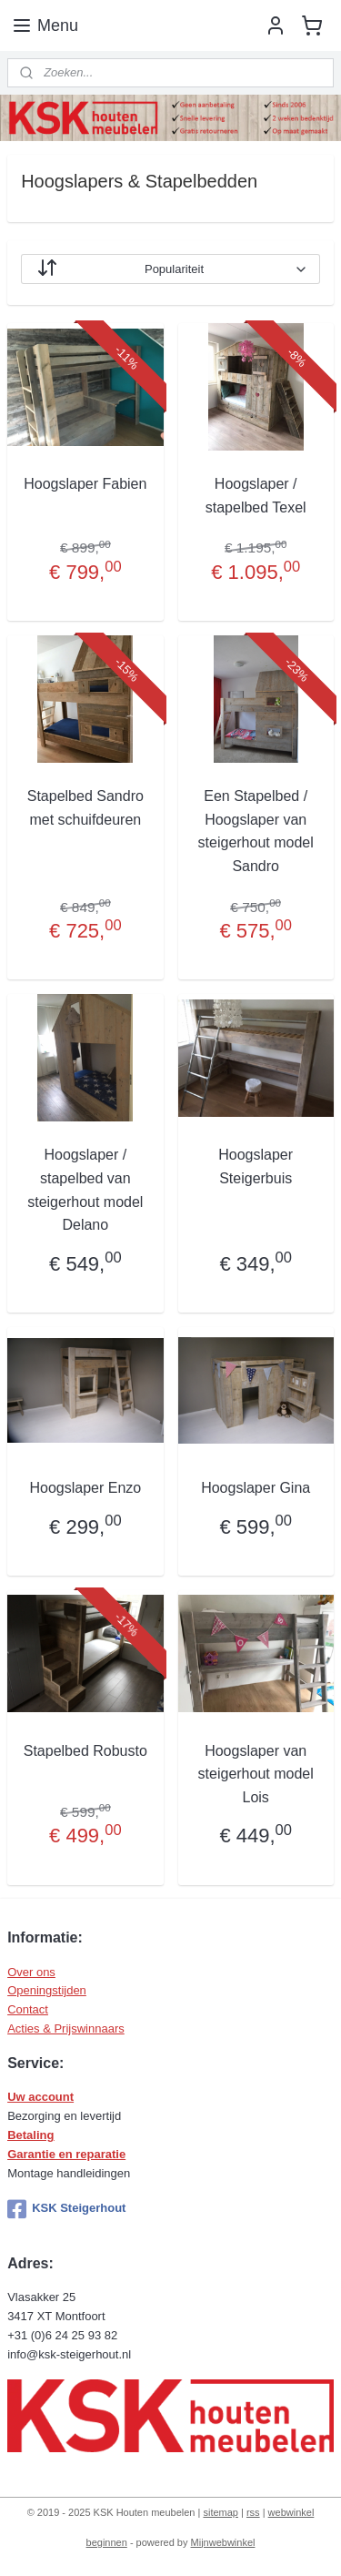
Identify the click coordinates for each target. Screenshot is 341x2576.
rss (253, 2512)
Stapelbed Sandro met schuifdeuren (85, 807)
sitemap (220, 2512)
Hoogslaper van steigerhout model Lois (256, 1774)
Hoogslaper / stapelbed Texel (256, 495)
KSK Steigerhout (66, 2209)
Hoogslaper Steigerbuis (255, 1166)
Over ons (31, 1972)
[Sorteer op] (170, 269)
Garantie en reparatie (66, 2154)
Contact (27, 2009)
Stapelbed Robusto (85, 1751)
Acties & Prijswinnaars (66, 2028)
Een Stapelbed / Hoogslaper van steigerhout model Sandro (256, 831)
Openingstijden (46, 1990)
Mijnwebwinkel (223, 2542)
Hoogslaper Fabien (85, 484)
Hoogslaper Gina (255, 1488)
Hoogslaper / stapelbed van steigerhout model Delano (85, 1189)
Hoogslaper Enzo (85, 1488)
